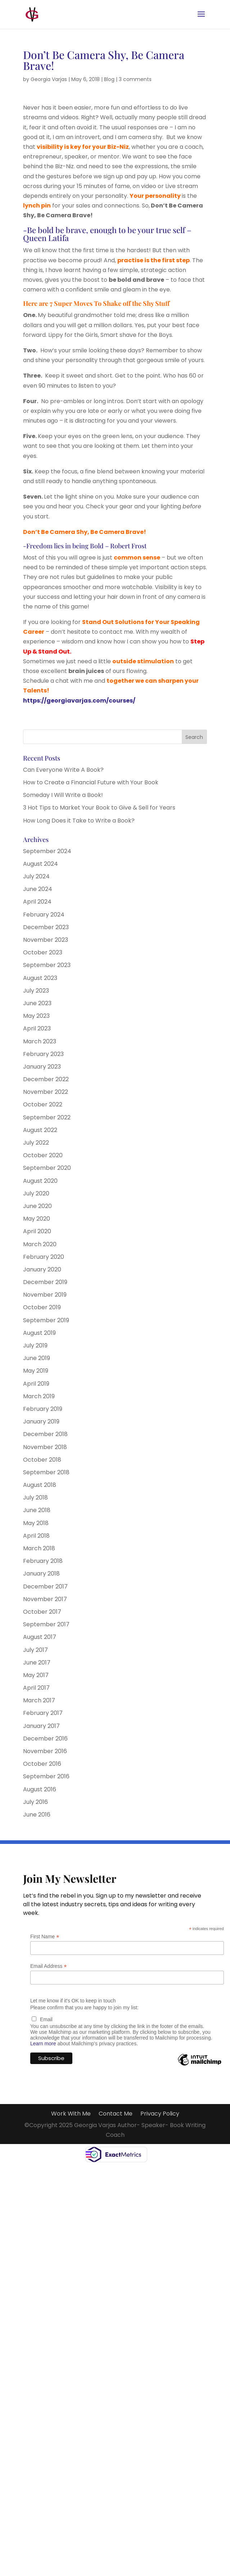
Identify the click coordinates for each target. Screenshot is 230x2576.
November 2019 (45, 1295)
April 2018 (36, 1536)
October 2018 (42, 1460)
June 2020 (37, 1206)
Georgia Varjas (49, 79)
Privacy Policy (159, 2114)
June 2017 (36, 1662)
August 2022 (40, 1130)
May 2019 (35, 1371)
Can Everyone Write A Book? (63, 770)
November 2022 (45, 1092)
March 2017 (39, 1700)
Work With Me (71, 2114)
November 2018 (45, 1447)
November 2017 (45, 1599)
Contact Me (115, 2114)
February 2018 (43, 1561)
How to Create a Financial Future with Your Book (90, 782)
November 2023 (45, 940)
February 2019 (42, 1409)
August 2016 (39, 1789)
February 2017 (43, 1713)
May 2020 (36, 1219)
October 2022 (42, 1104)
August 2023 (40, 978)
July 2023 (36, 990)
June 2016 (36, 1814)
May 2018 (36, 1523)
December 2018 (45, 1434)
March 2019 (39, 1396)
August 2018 (39, 1485)
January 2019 (41, 1421)
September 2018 (46, 1472)
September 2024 (47, 851)
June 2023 (37, 1003)
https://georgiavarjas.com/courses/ (79, 700)
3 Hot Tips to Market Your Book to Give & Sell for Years (99, 807)
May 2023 (36, 1016)
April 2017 (36, 1688)
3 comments (135, 79)
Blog (109, 79)
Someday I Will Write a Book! (63, 795)
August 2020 (40, 1181)
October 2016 (42, 1764)
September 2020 (47, 1168)
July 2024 (36, 876)
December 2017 (45, 1586)
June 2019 (36, 1358)
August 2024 (40, 864)
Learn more (43, 2043)
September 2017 (46, 1624)
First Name (44, 1936)
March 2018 (39, 1548)
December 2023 (46, 927)
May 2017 (36, 1675)
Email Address (48, 1966)
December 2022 (46, 1079)
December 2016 (45, 1738)
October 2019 (42, 1307)
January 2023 (42, 1066)
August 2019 (39, 1333)
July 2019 (35, 1345)
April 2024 (37, 901)
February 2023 (43, 1054)
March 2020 (40, 1244)
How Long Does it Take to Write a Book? (79, 820)
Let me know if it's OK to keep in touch (73, 2001)
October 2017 (42, 1612)
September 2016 (46, 1776)
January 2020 (42, 1269)
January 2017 (41, 1726)
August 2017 (39, 1637)
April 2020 (37, 1231)
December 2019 (45, 1282)
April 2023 (37, 1028)
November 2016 (45, 1751)
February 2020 (43, 1257)
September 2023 (47, 965)
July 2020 (36, 1193)
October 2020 (43, 1155)
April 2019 (36, 1384)
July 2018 (35, 1497)
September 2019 (46, 1320)
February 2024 (43, 914)
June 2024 (37, 889)
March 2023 (39, 1041)
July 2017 (35, 1650)
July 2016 (35, 1802)
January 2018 (41, 1573)
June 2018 (36, 1510)
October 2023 (42, 952)
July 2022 (36, 1142)
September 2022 (47, 1117)
